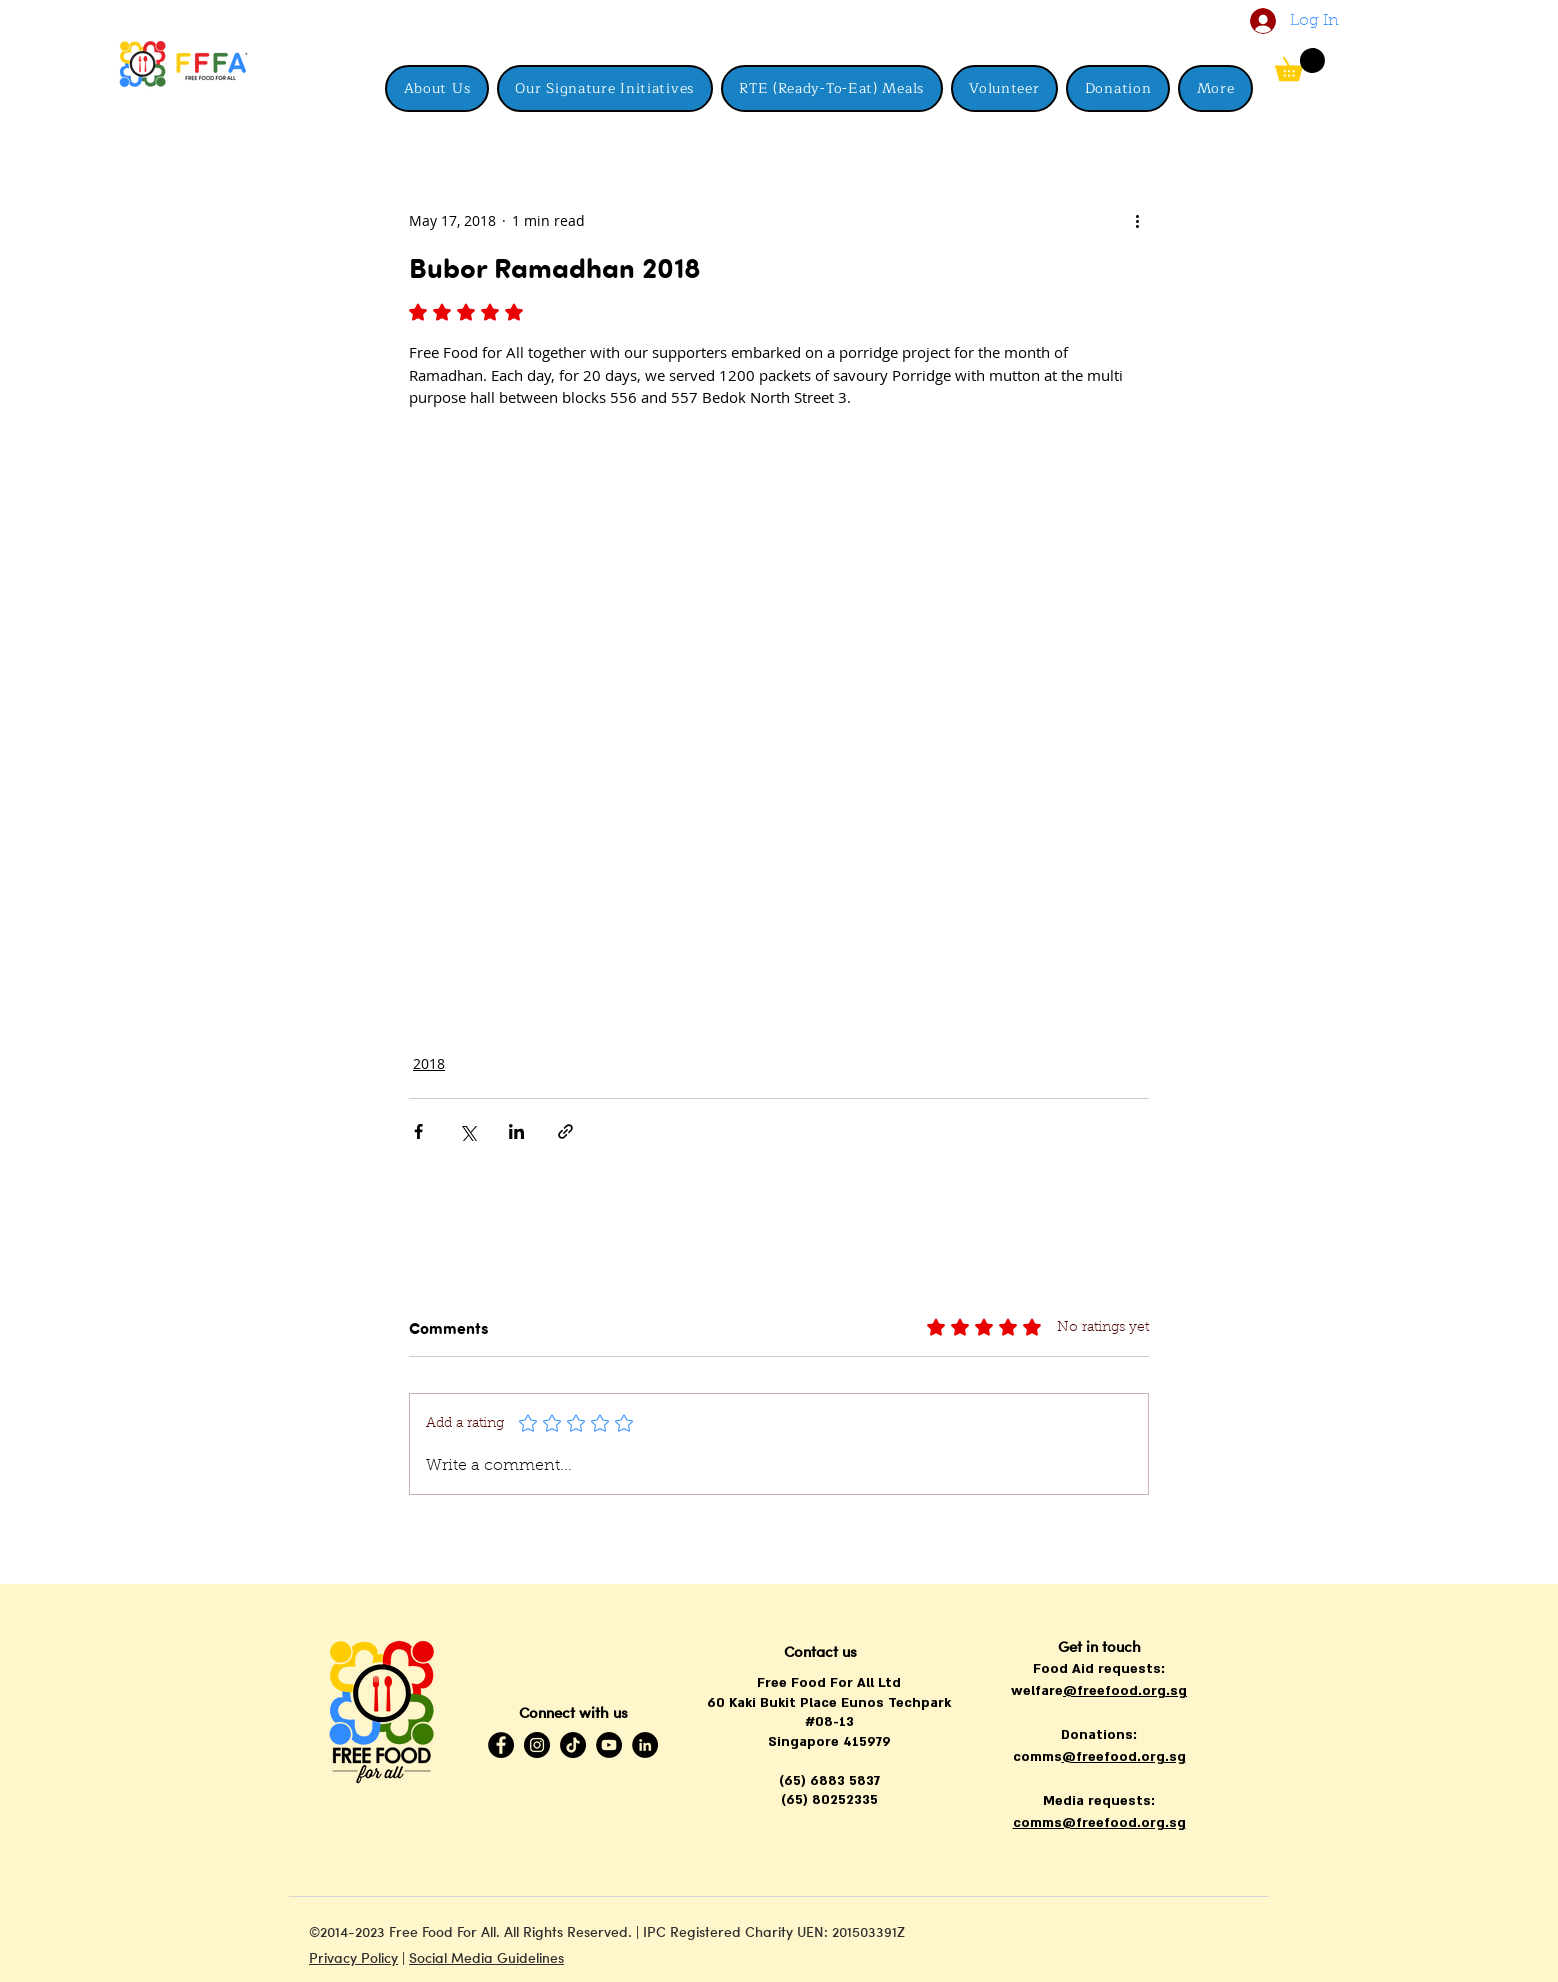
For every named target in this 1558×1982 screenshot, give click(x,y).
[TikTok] (573, 1745)
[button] (1215, 88)
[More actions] (1137, 220)
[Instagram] (537, 1745)
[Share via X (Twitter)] (467, 1131)
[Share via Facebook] (418, 1131)
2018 (429, 1063)
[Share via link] (565, 1131)
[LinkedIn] (645, 1745)
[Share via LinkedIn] (516, 1131)
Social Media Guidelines (486, 1957)
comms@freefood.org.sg (1099, 1823)
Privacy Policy (353, 1957)
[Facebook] (501, 1745)
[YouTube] (609, 1745)
